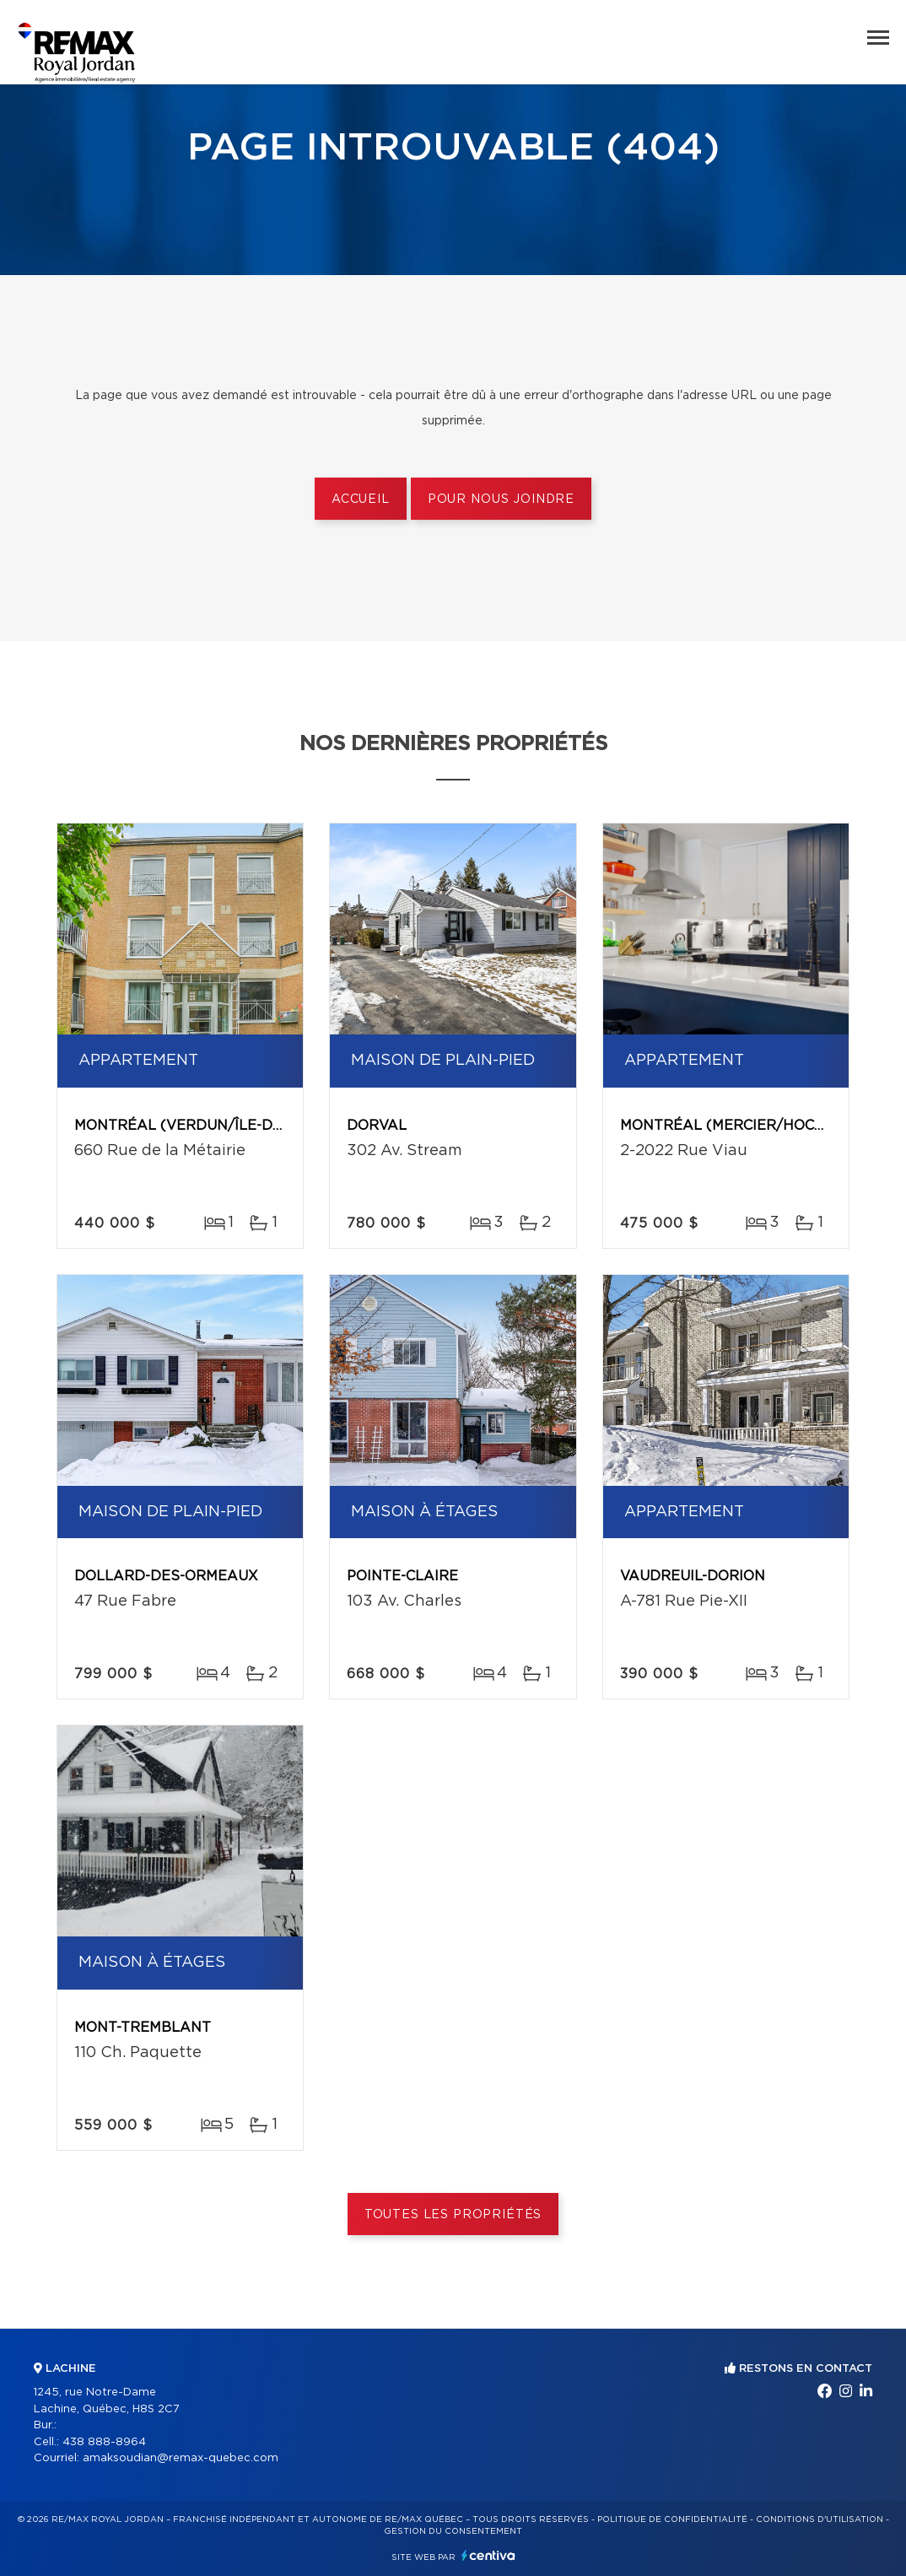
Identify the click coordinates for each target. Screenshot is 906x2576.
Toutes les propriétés (453, 2215)
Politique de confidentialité (672, 2519)
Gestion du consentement (453, 2531)
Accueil (361, 499)
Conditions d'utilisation (819, 2519)
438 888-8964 (104, 2442)
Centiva (488, 2555)
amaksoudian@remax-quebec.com (180, 2458)
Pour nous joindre (501, 499)
